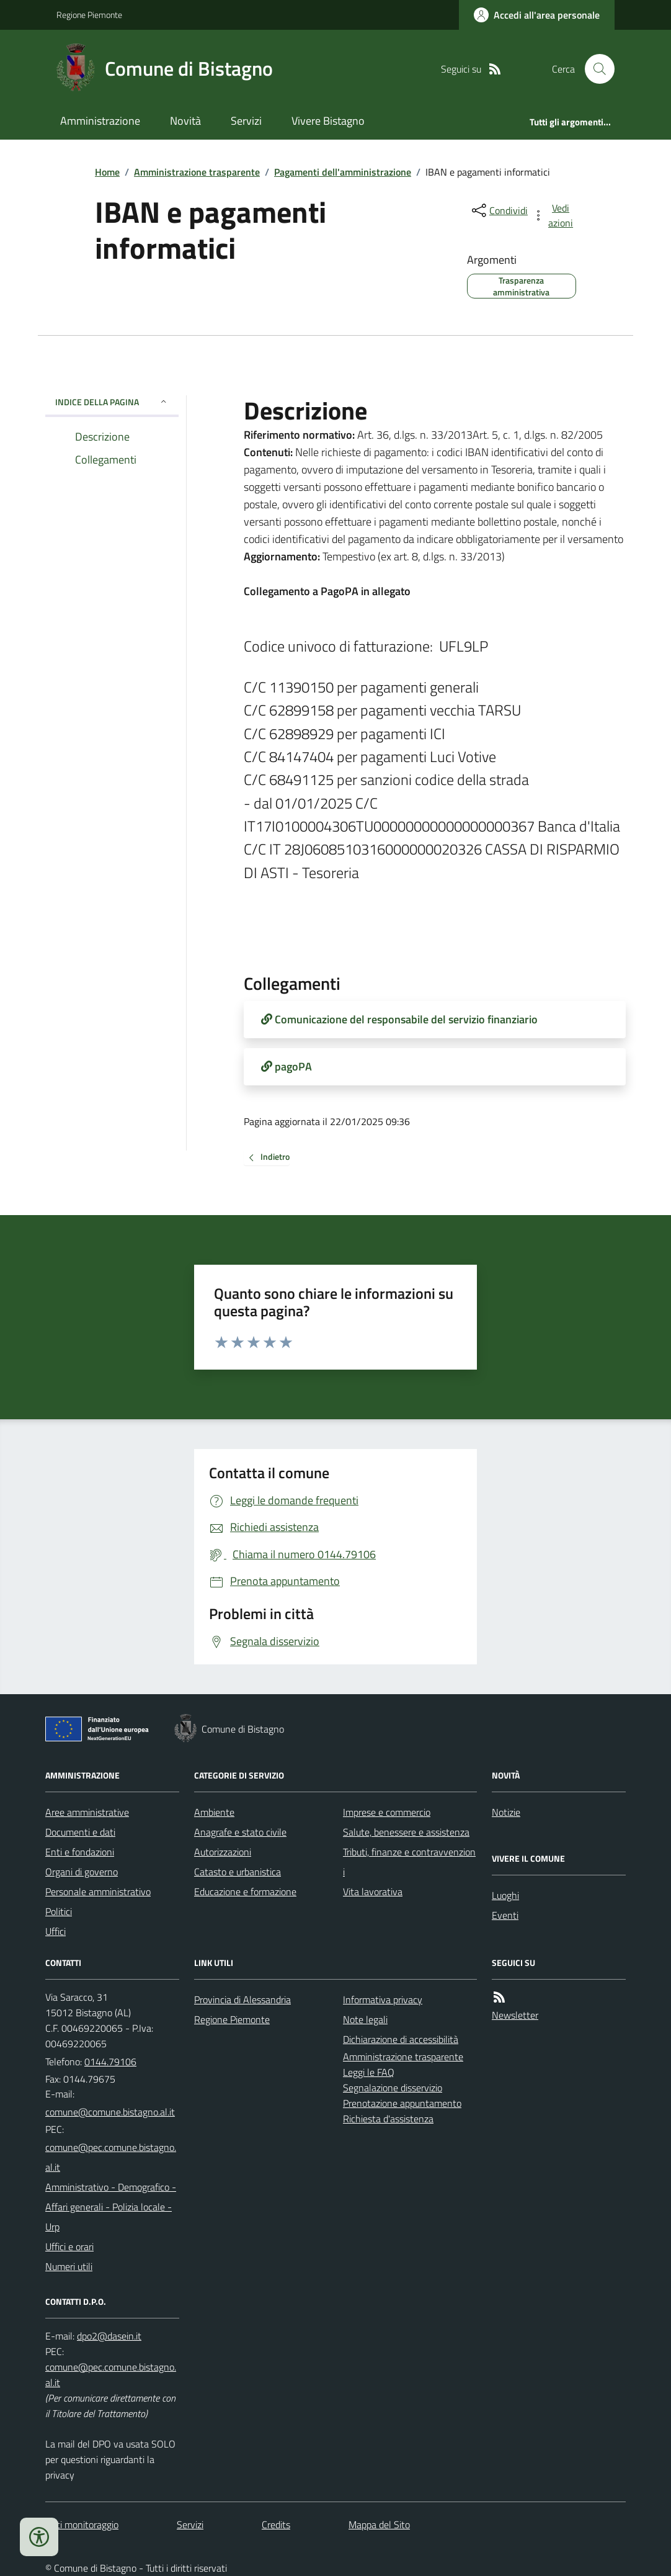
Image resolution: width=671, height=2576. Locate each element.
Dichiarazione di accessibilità (400, 2039)
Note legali (365, 2019)
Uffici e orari (69, 2246)
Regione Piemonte (89, 14)
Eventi (505, 1915)
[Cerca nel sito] (595, 69)
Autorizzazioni (222, 1851)
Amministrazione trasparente (197, 171)
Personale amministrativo (98, 1891)
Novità (185, 120)
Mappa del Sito (379, 2524)
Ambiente (214, 1812)
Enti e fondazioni (79, 1851)
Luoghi (505, 1895)
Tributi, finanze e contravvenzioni (409, 1861)
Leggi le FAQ (368, 2072)
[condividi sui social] (498, 210)
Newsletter (515, 2015)
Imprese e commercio (386, 1812)
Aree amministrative (87, 1812)
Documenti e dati (80, 1831)
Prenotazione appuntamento (402, 2103)
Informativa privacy (382, 1999)
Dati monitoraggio (81, 2524)
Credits (276, 2524)
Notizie (506, 1812)
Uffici (55, 1931)
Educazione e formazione (245, 1891)
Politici (58, 1911)
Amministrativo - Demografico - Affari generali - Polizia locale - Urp (110, 2206)
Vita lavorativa (372, 1891)
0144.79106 (110, 2061)
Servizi (246, 120)
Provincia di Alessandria (242, 1999)
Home (107, 171)
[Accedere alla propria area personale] (537, 15)
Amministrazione (100, 120)
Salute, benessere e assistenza (406, 1831)
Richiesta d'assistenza (388, 2118)
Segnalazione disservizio (392, 2087)
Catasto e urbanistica (237, 1871)
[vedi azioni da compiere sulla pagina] (554, 215)
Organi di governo (81, 1871)
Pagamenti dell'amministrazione (342, 171)
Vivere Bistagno (328, 120)
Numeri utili (68, 2266)
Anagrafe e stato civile (240, 1831)
